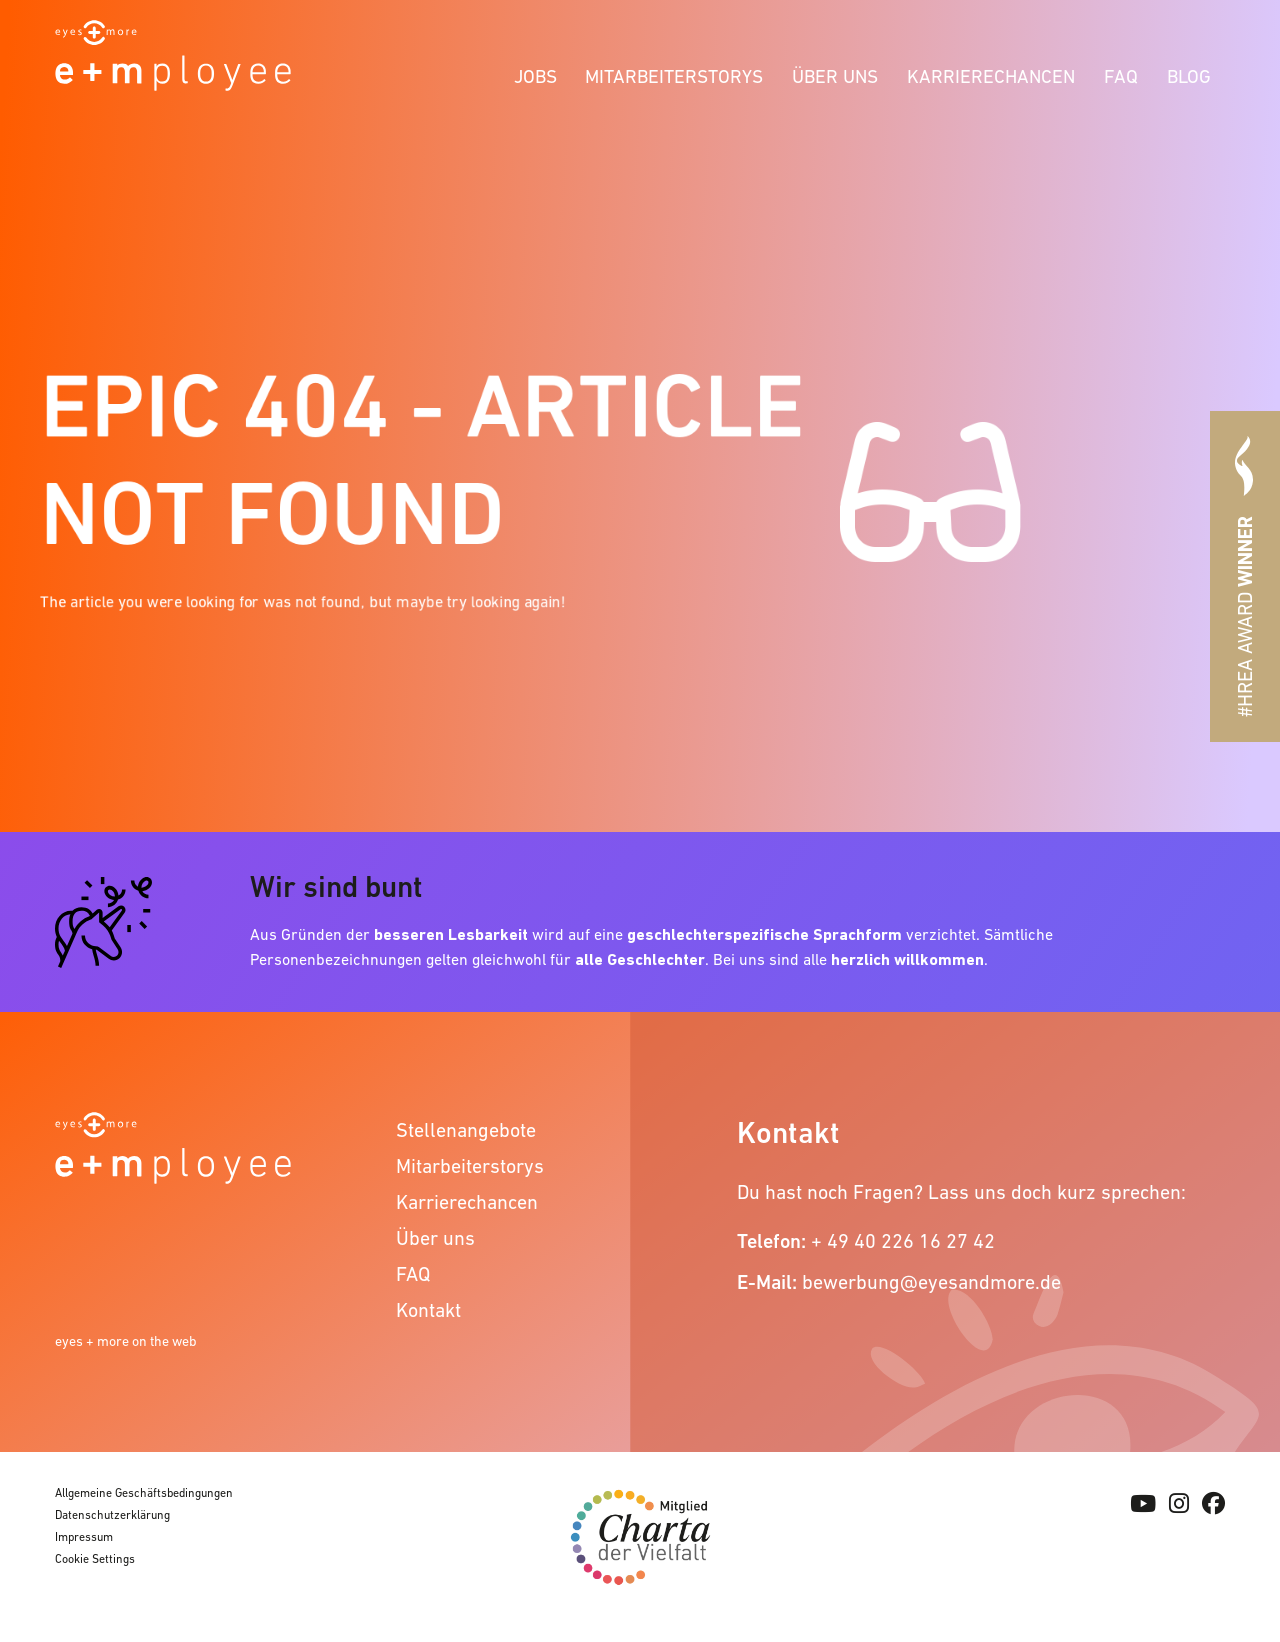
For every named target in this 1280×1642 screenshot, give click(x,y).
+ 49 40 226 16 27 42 (903, 1241)
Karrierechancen (991, 76)
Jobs (535, 76)
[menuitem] (535, 73)
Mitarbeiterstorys (674, 76)
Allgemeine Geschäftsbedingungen (144, 1493)
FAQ (1121, 76)
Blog (1189, 76)
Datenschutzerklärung (112, 1515)
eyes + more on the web (126, 1341)
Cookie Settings (95, 1559)
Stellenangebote (466, 1130)
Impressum (84, 1537)
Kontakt (428, 1310)
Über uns (835, 76)
